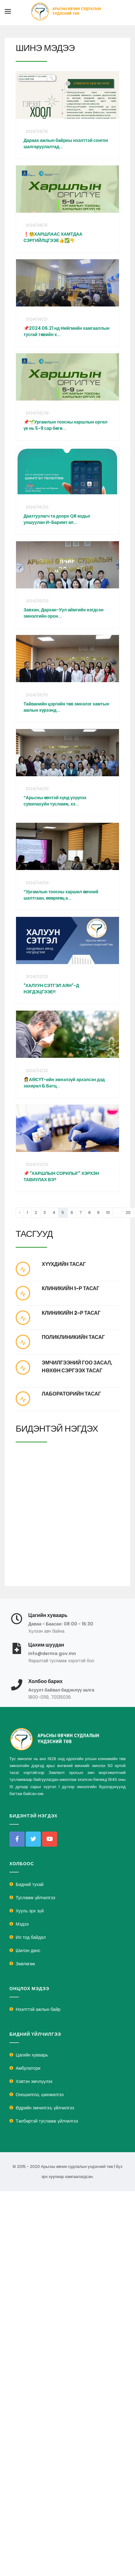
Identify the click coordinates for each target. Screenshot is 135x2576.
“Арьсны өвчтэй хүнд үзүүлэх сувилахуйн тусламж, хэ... (55, 800)
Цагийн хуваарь (32, 2055)
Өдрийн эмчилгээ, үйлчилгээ (45, 2108)
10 (108, 1212)
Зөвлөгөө (25, 1964)
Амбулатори (28, 2068)
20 (128, 1212)
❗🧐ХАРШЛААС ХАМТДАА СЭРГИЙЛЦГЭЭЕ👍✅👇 (53, 237)
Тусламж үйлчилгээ (35, 1897)
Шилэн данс (28, 1950)
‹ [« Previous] (19, 1212)
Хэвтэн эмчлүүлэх (34, 2081)
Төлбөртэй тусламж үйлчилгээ (47, 2121)
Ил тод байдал (31, 1937)
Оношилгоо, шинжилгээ (40, 2094)
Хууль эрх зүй (30, 1911)
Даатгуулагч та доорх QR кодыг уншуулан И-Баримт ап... (57, 519)
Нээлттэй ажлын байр (38, 2009)
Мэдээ (22, 1924)
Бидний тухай (30, 1884)
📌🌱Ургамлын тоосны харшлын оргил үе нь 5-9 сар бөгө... (65, 425)
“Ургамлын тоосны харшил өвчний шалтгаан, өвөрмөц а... (61, 895)
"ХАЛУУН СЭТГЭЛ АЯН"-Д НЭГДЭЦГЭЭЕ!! (51, 988)
